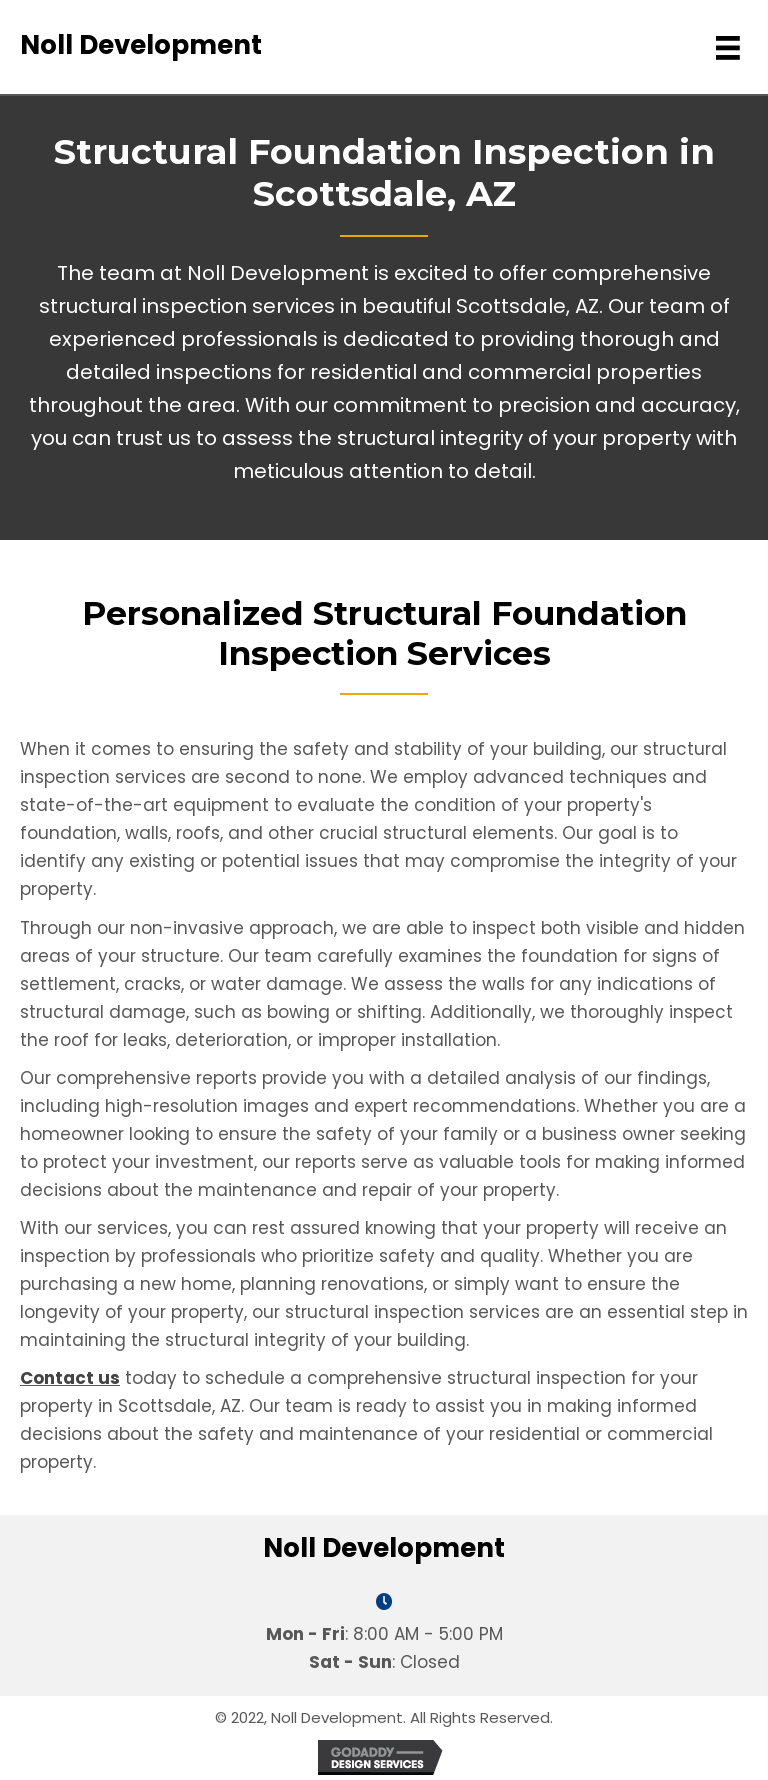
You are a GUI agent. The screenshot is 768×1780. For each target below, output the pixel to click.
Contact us (70, 1378)
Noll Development (141, 45)
